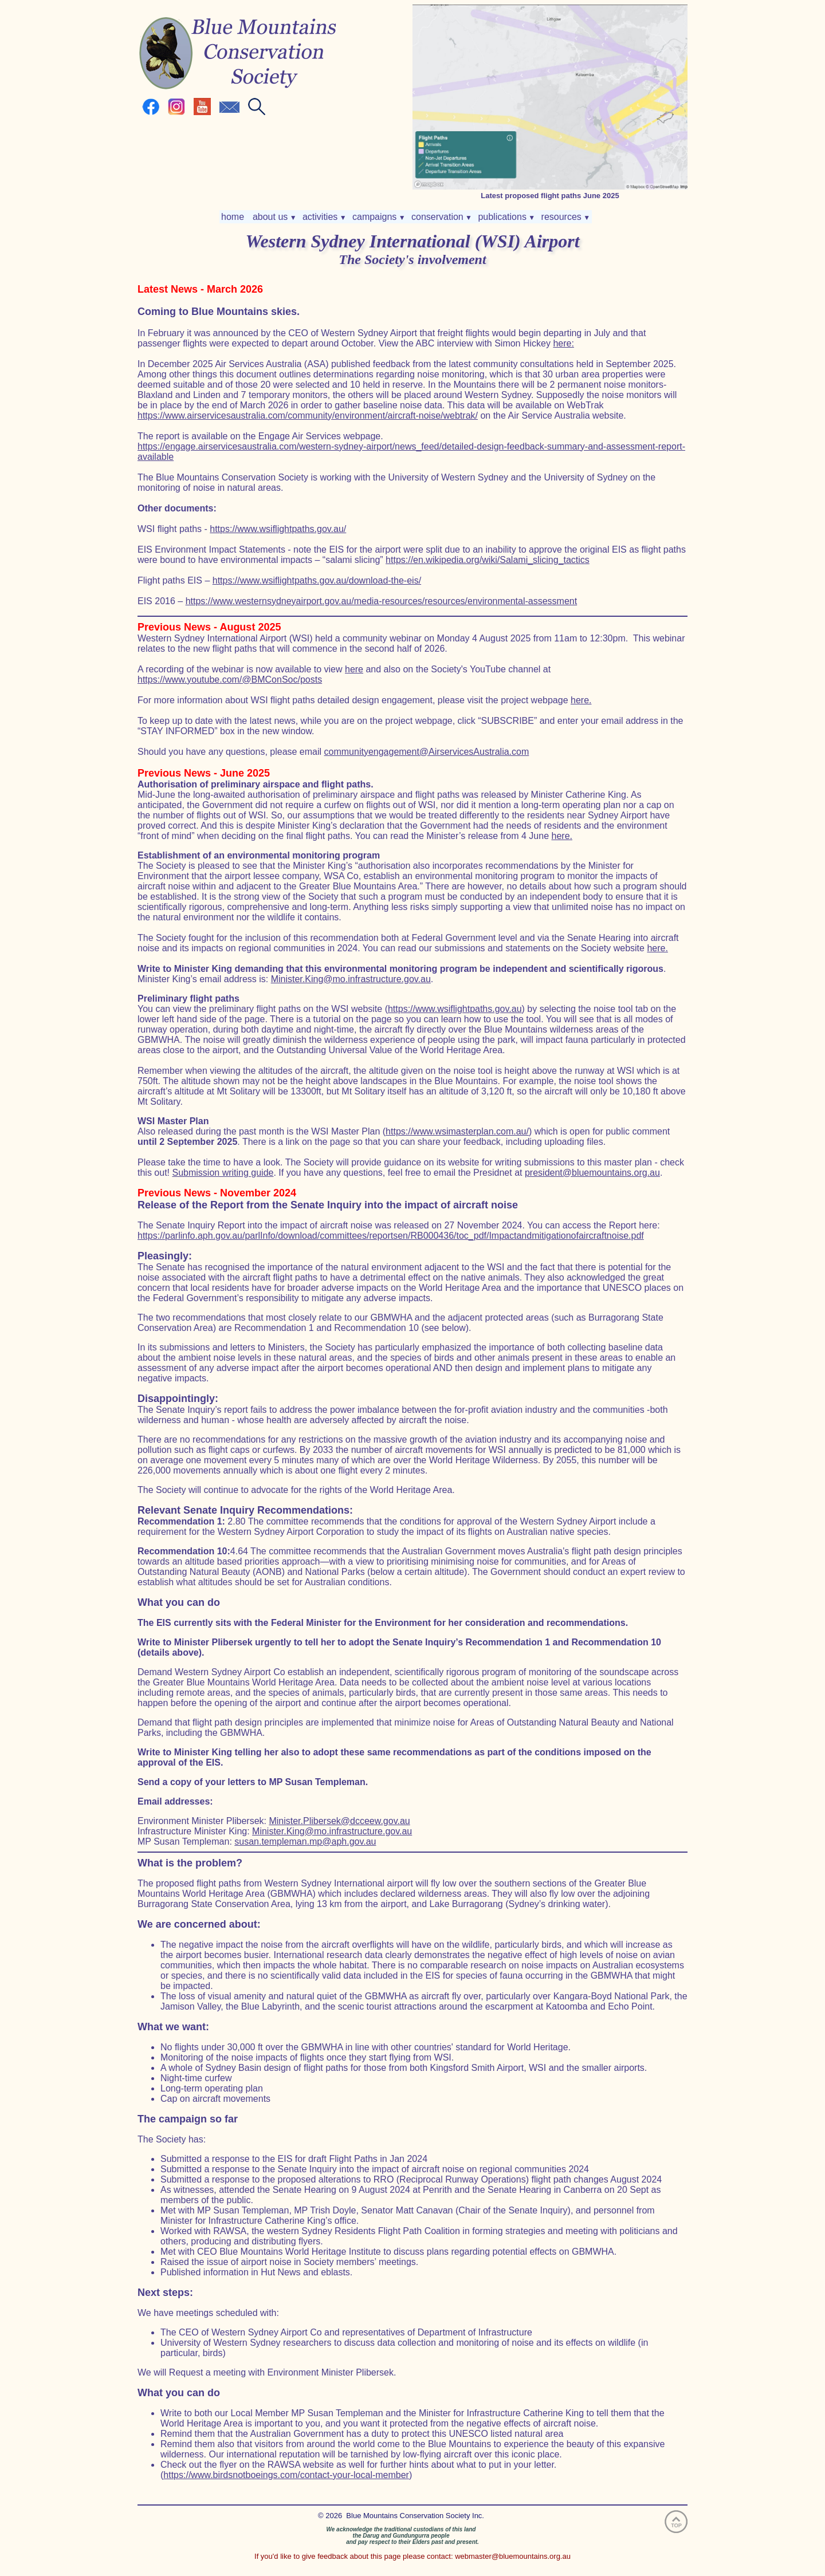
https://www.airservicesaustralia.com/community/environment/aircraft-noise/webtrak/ (308, 415)
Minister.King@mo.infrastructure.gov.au (351, 979)
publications (505, 217)
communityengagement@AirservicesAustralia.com (426, 752)
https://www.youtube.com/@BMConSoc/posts (230, 679)
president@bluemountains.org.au (592, 1172)
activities (323, 217)
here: (563, 343)
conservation (440, 217)
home (233, 217)
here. (581, 700)
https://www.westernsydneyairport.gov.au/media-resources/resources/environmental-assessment (382, 601)
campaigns (378, 217)
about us (273, 217)
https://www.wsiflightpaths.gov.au (455, 1009)
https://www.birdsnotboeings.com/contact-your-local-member (286, 2475)
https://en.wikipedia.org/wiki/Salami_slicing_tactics (488, 560)
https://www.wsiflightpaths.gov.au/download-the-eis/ (317, 580)
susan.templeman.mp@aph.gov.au (305, 1841)
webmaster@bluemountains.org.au (513, 2556)
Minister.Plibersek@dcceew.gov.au (339, 1821)
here (354, 669)
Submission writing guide (222, 1172)
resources (564, 217)
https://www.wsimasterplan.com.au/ (457, 1131)
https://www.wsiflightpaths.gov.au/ (278, 529)
